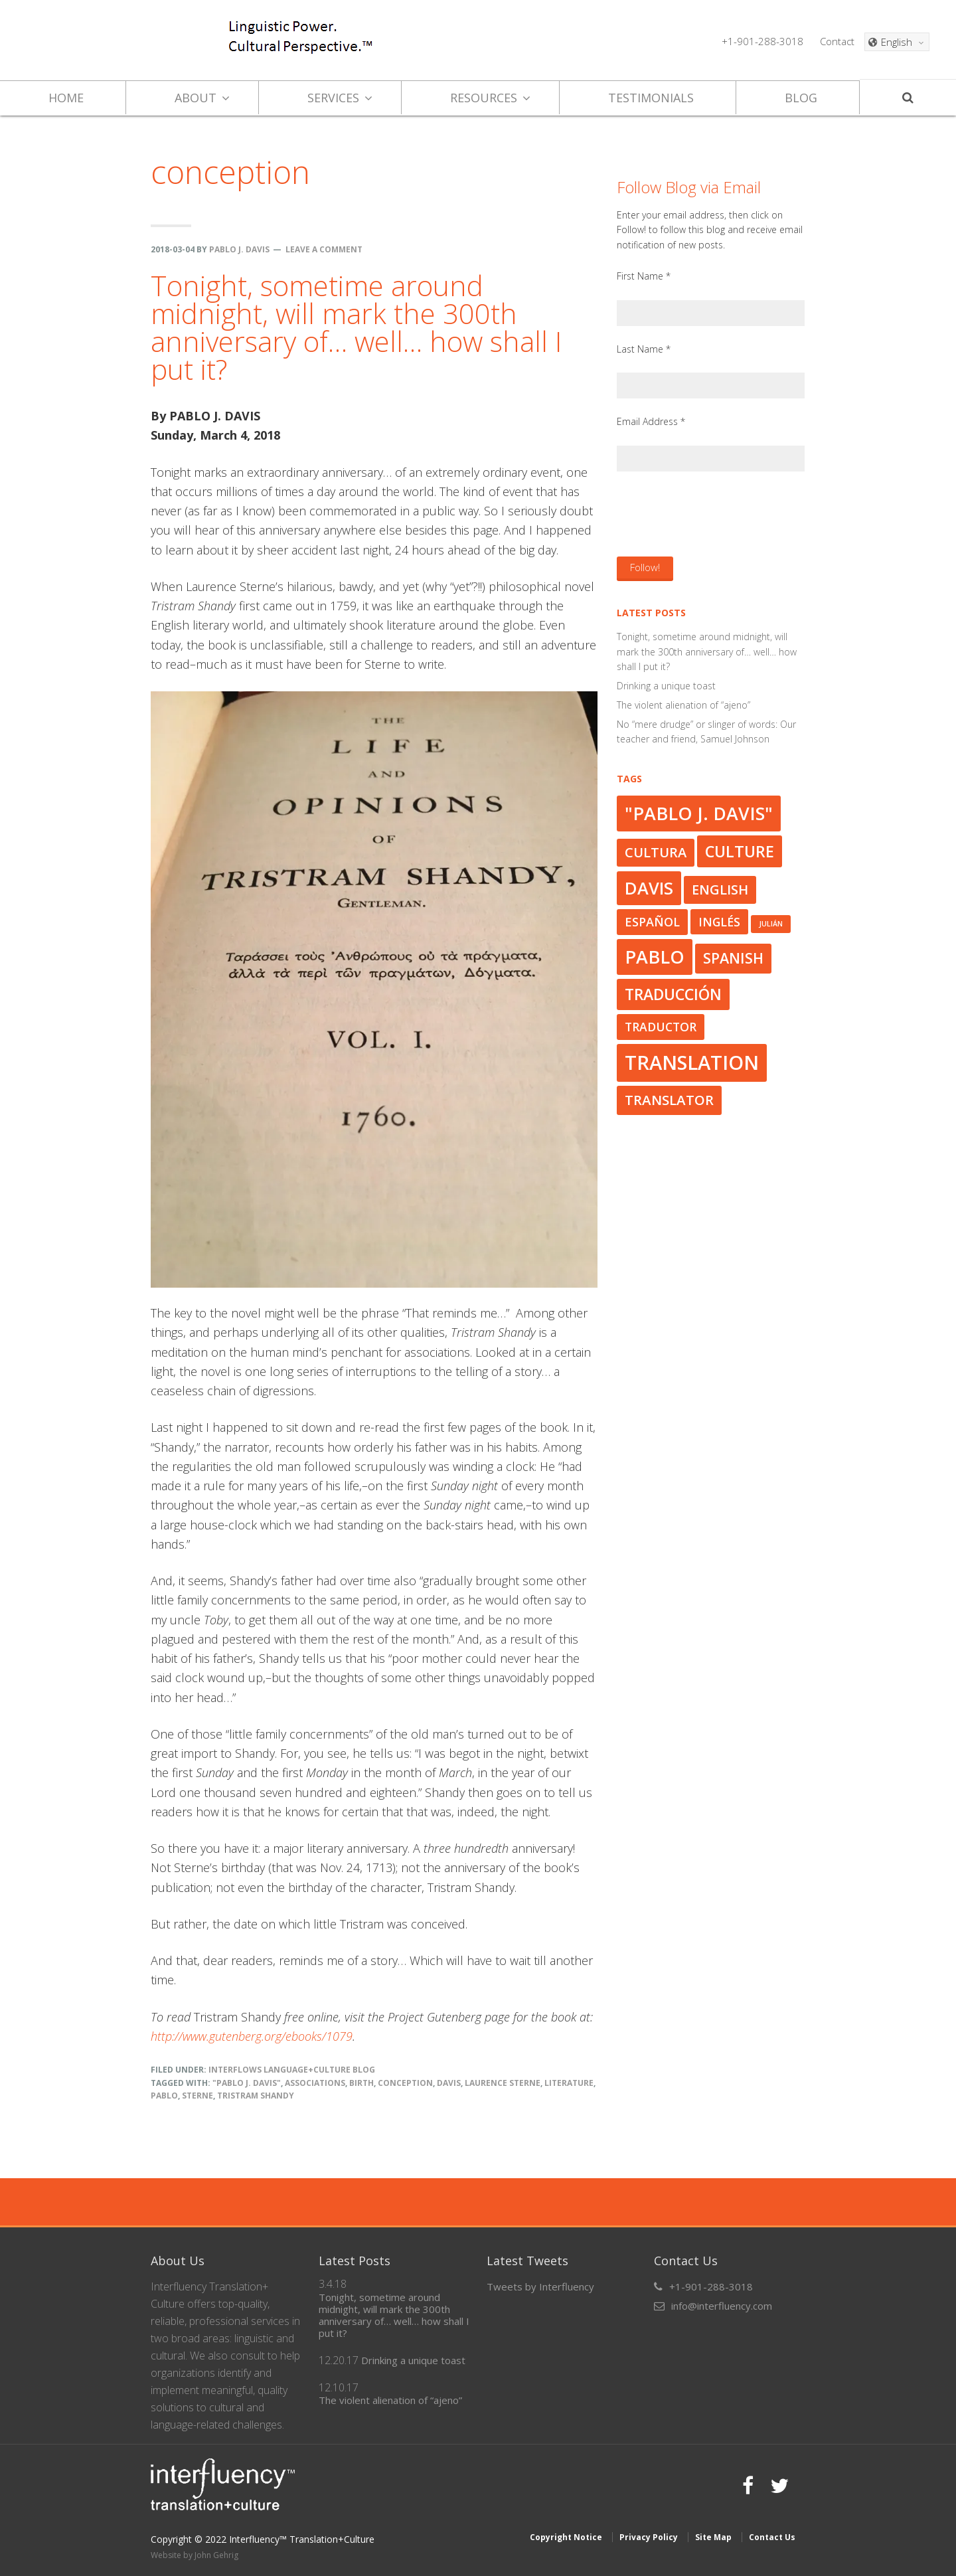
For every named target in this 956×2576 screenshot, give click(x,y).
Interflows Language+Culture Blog (291, 2069)
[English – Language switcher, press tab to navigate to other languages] (896, 42)
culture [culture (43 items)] (739, 851)
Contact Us (772, 2536)
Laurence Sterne (502, 2083)
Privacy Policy (648, 2536)
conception (405, 2083)
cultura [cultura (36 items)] (655, 852)
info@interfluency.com (721, 2306)
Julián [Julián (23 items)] (771, 923)
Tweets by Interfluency (540, 2286)
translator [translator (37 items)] (669, 1099)
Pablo (164, 2095)
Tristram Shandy (255, 2095)
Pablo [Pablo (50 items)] (654, 956)
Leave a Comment (323, 249)
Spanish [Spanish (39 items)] (733, 958)
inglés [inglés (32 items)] (719, 922)
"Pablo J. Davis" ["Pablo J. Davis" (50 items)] (699, 813)
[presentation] (718, 513)
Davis (449, 2083)
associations (315, 2083)
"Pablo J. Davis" (246, 2083)
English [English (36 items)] (720, 890)
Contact (837, 41)
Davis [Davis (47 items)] (649, 888)
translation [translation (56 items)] (692, 1062)
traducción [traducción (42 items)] (673, 994)
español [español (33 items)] (652, 922)
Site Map (713, 2536)
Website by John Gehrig (194, 2554)
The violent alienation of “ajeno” (683, 705)
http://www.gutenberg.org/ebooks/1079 (252, 2036)
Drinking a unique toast (666, 685)
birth (361, 2083)
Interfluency (120, 39)
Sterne (197, 2095)
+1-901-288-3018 (762, 41)
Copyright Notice (566, 2536)
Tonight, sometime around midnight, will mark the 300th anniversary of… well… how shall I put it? (356, 327)
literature (569, 2083)
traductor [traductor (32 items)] (660, 1027)
